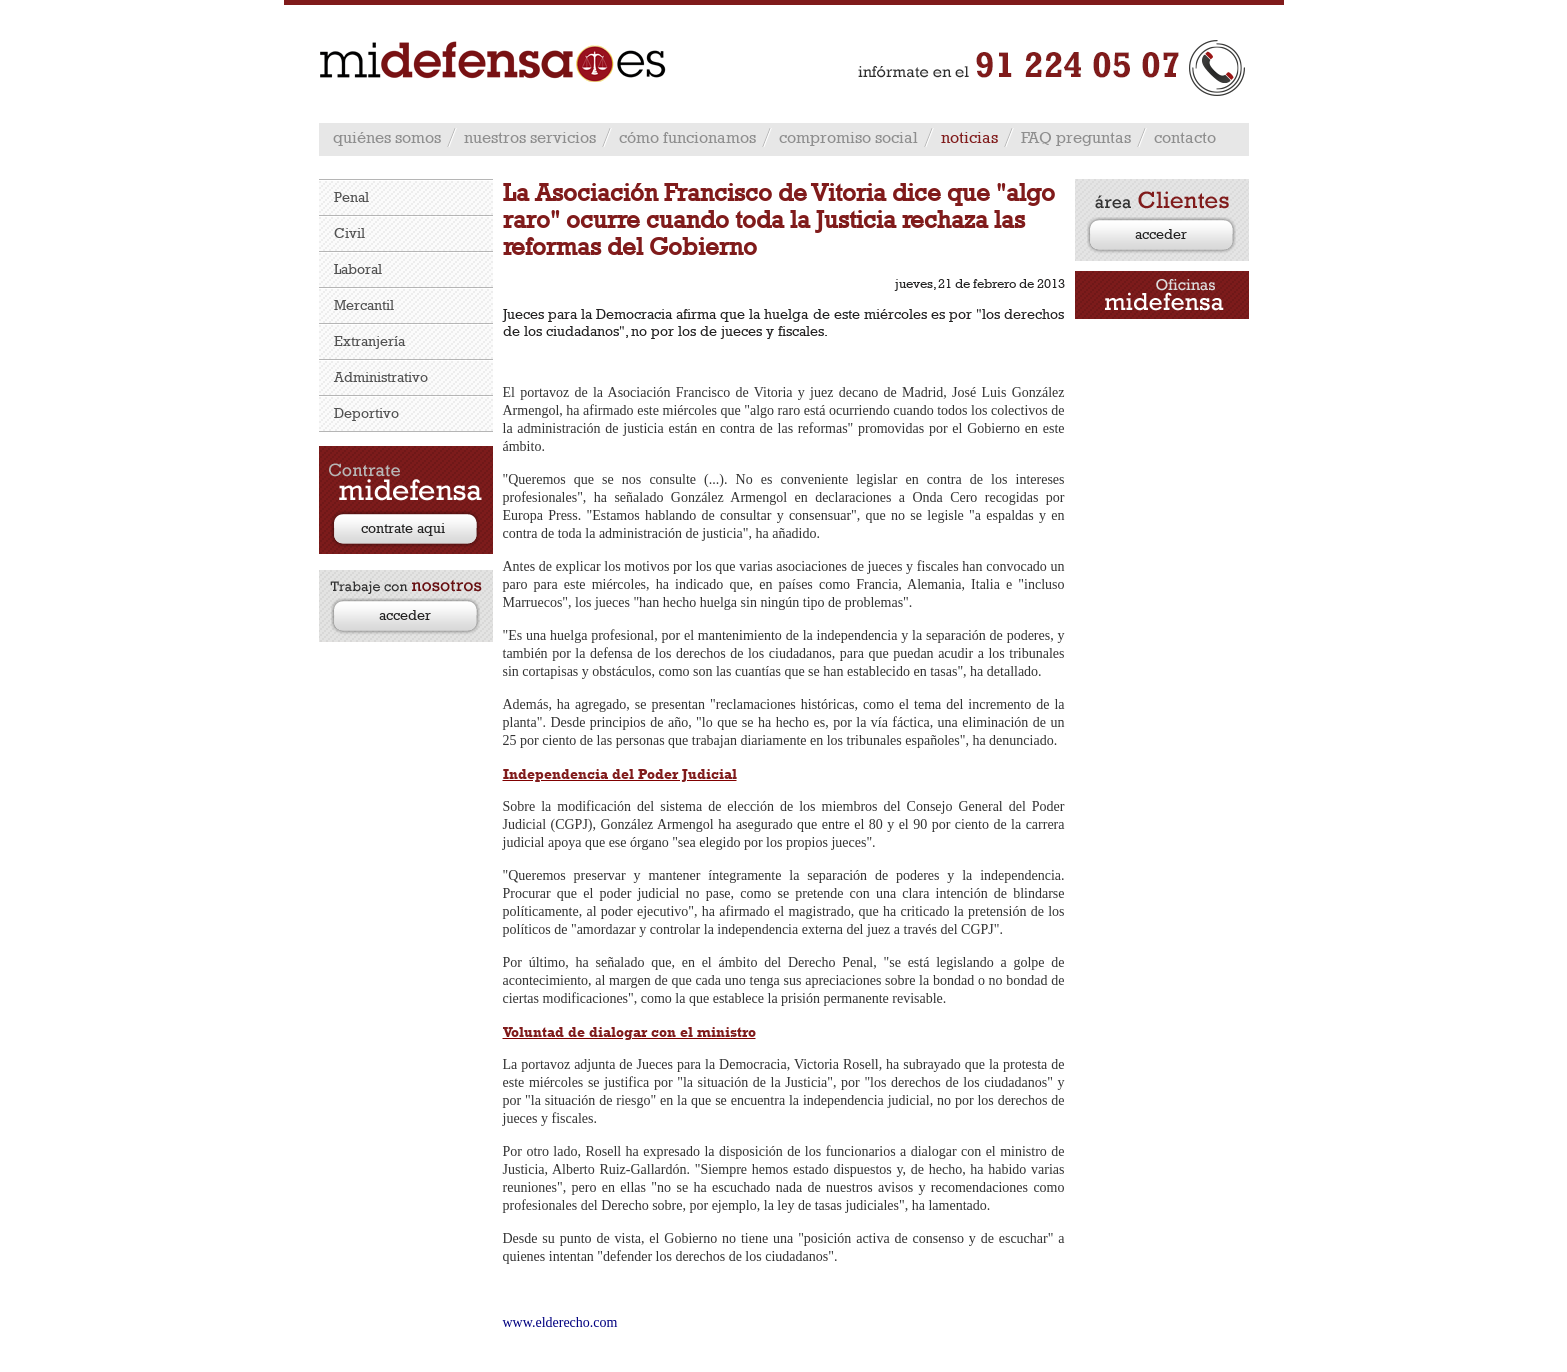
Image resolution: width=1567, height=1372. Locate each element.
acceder (405, 614)
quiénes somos (387, 137)
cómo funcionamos (687, 137)
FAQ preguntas (1076, 137)
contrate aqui (403, 527)
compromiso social (848, 137)
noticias (969, 137)
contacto (1185, 137)
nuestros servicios (530, 137)
